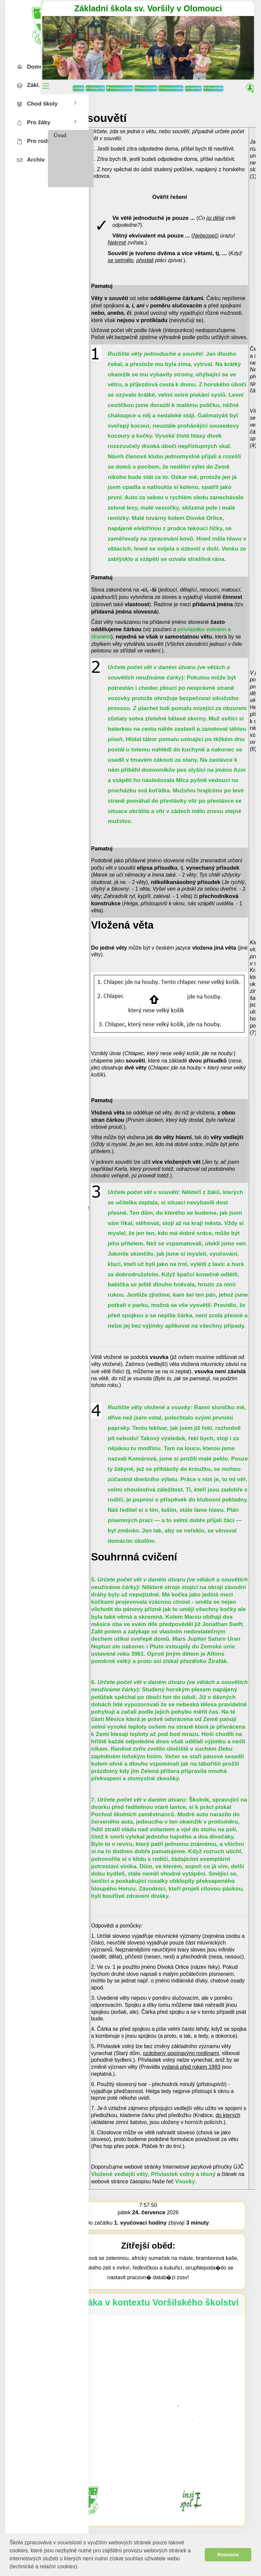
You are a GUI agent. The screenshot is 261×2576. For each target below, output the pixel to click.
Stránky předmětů (154, 73)
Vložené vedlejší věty (167, 2168)
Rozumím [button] (228, 2554)
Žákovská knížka (206, 73)
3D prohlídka (172, 83)
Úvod (108, 130)
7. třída (110, 153)
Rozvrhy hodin (180, 73)
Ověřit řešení (217, 192)
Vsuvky (233, 2176)
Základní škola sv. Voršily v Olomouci (172, 8)
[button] (81, 2567)
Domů (113, 73)
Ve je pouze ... (201, 213)
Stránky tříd (130, 73)
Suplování (228, 73)
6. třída (110, 141)
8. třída (110, 164)
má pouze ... (199, 230)
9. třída (110, 176)
